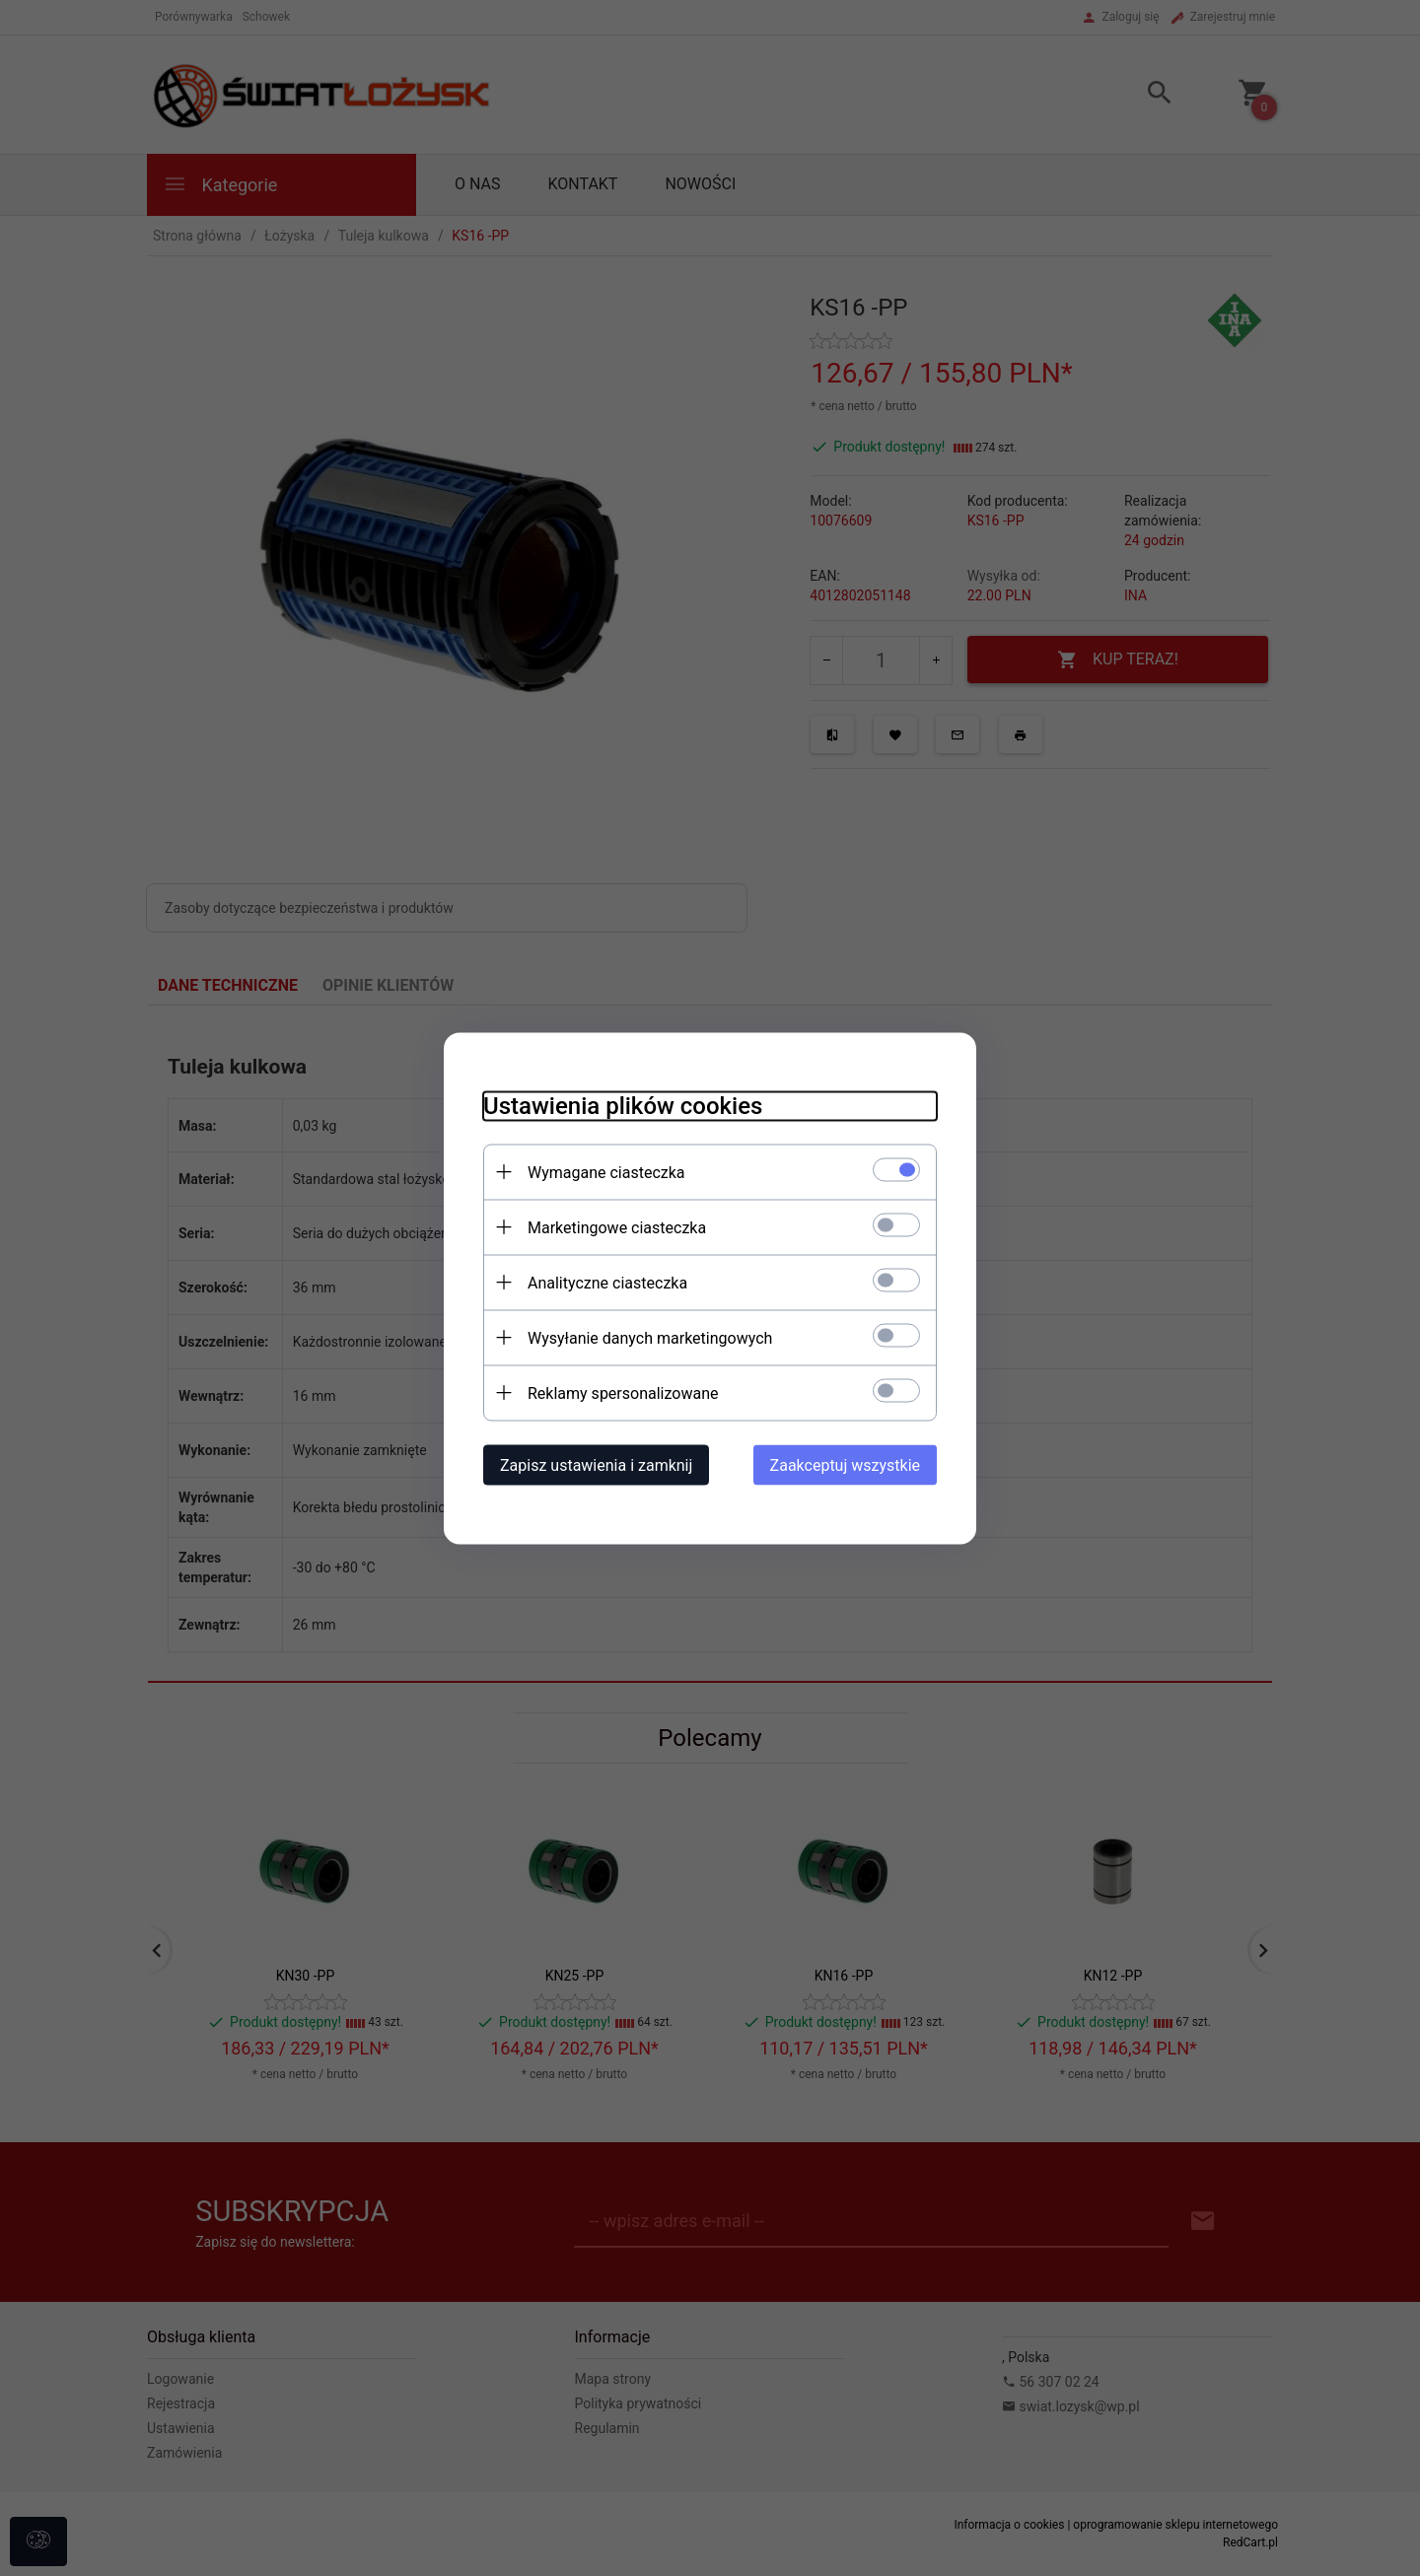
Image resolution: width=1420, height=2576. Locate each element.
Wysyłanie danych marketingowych (650, 1337)
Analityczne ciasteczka (607, 1282)
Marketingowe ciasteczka (617, 1227)
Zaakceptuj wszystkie (845, 1464)
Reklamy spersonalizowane (623, 1392)
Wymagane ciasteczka (606, 1171)
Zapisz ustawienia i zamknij (596, 1464)
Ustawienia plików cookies (622, 1105)
